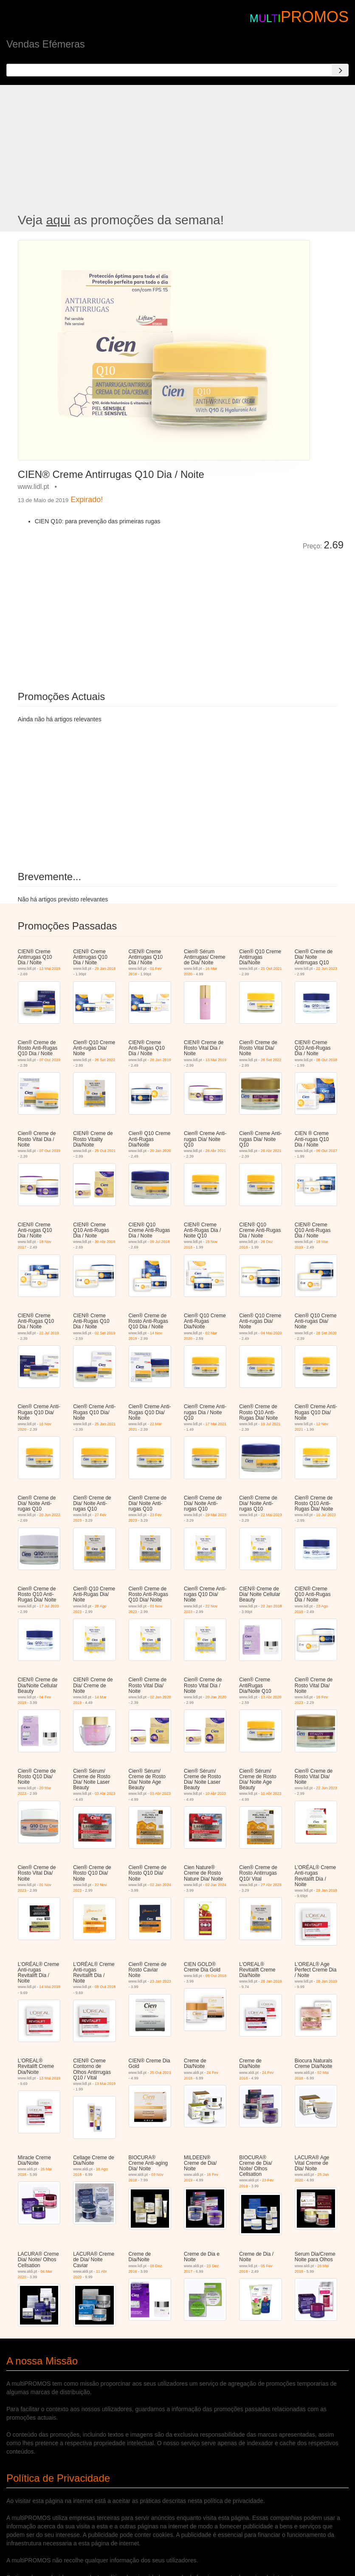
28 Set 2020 (326, 1333)
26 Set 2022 (105, 1060)
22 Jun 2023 (326, 968)
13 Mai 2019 (49, 968)
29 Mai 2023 (215, 1515)
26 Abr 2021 (215, 1151)
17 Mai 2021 (215, 1424)
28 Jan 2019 (160, 1060)
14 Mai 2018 (49, 1987)
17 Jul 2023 (49, 1606)
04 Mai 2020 (271, 1333)
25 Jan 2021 (105, 1424)
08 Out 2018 (326, 1060)
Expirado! (86, 499)
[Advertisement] (177, 149)
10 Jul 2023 (326, 1515)
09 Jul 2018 (160, 1242)
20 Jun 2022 (49, 1515)
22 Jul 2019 (49, 1333)
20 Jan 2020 (160, 1151)
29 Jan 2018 (105, 968)
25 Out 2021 (271, 968)
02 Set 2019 (105, 1333)
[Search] (340, 70)
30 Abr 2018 (105, 1242)
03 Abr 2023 (105, 1793)
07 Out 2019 (49, 1060)
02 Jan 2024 (160, 1885)
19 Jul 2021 (271, 1424)
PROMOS (315, 16)
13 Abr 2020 (271, 1697)
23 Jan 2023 (160, 1981)
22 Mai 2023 (271, 1515)
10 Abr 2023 (215, 1793)
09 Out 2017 (326, 1151)
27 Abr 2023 (271, 1885)
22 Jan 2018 (271, 1606)
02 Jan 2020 (160, 1697)
